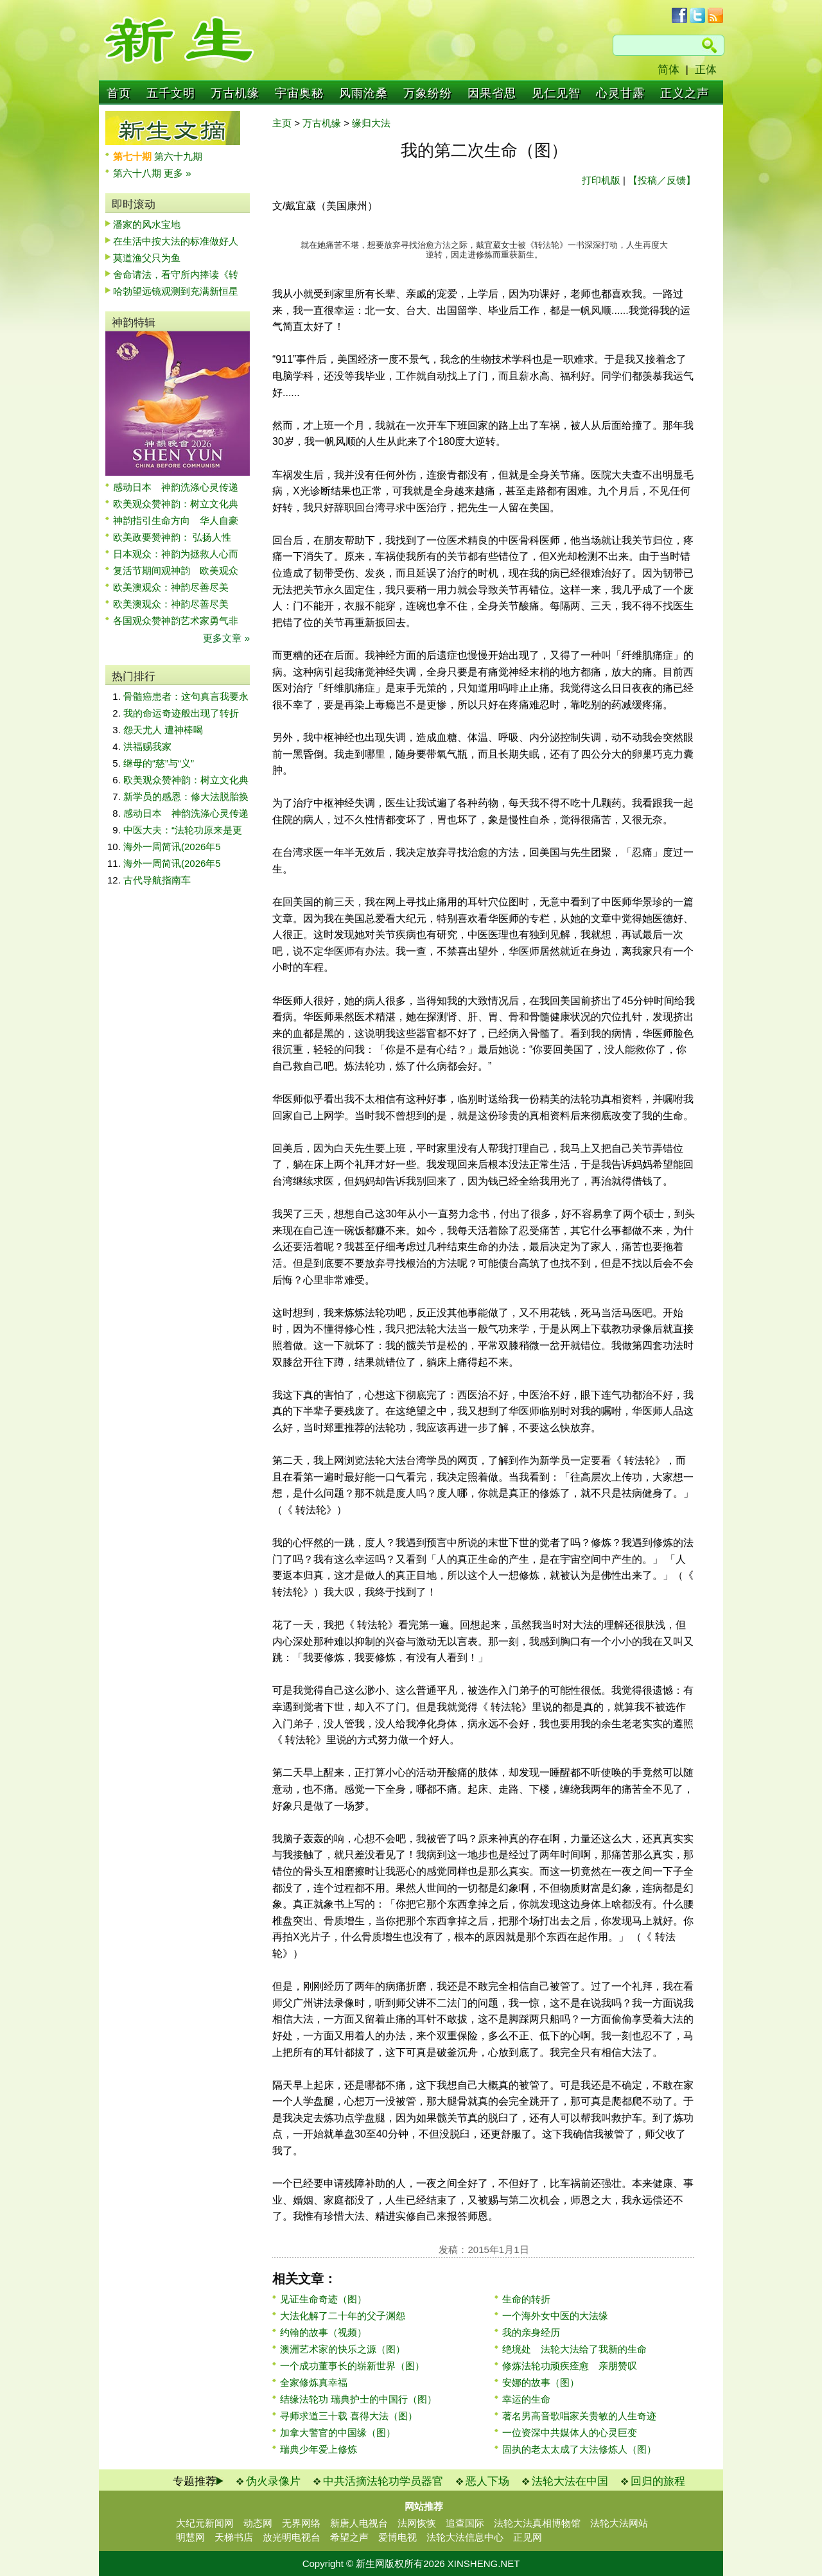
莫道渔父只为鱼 (146, 257)
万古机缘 (235, 93)
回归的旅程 (658, 2481)
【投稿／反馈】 (661, 180)
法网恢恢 (417, 2523)
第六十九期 (178, 156)
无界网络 (301, 2523)
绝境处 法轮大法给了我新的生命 (574, 2349)
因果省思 (492, 93)
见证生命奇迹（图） (323, 2298)
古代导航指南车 (157, 880)
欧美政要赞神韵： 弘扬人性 (172, 537)
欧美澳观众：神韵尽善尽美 (175, 587)
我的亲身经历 (531, 2332)
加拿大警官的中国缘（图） (338, 2432)
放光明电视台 (291, 2537)
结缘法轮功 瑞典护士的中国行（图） (358, 2399)
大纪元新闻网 (205, 2523)
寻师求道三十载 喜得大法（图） (348, 2415)
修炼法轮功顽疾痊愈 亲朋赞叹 (569, 2365)
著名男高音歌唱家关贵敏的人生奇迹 (579, 2415)
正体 (706, 70)
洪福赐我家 (147, 746)
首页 (119, 93)
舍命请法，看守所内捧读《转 (175, 274)
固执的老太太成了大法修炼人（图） (579, 2449)
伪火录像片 (273, 2481)
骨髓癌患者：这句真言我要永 (186, 696)
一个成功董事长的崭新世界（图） (352, 2365)
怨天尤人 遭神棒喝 (163, 729)
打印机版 (601, 180)
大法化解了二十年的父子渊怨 (342, 2315)
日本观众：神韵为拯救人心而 (175, 553)
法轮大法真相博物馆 (537, 2523)
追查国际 (465, 2523)
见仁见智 (556, 93)
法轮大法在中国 (570, 2481)
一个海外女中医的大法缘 (555, 2315)
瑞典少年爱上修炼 (318, 2449)
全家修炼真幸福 (313, 2382)
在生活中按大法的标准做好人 (175, 241)
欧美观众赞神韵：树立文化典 (175, 503)
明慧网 (190, 2537)
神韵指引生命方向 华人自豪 (175, 520)
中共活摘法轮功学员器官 (383, 2481)
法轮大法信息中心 (464, 2537)
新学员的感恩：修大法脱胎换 (186, 796)
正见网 (527, 2537)
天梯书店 (233, 2537)
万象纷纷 (427, 93)
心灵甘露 (620, 93)
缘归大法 (371, 122)
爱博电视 (397, 2537)
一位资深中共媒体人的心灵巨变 (569, 2432)
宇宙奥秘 (299, 93)
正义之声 (684, 93)
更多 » (177, 173)
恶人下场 (487, 2481)
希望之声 (349, 2537)
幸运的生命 (526, 2399)
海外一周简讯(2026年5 (172, 846)
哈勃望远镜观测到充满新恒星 (175, 291)
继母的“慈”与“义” (158, 763)
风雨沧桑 (363, 93)
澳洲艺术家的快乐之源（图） (342, 2349)
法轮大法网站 (619, 2523)
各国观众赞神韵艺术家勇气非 (175, 620)
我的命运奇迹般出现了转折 (181, 713)
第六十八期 (138, 173)
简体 (668, 70)
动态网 (257, 2523)
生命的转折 (526, 2298)
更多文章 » (226, 637)
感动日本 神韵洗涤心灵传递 (175, 487)
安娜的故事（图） (540, 2382)
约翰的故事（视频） (323, 2332)
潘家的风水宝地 (146, 224)
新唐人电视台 (359, 2523)
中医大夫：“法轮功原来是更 (182, 829)
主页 (282, 122)
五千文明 (170, 93)
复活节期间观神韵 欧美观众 (175, 570)
